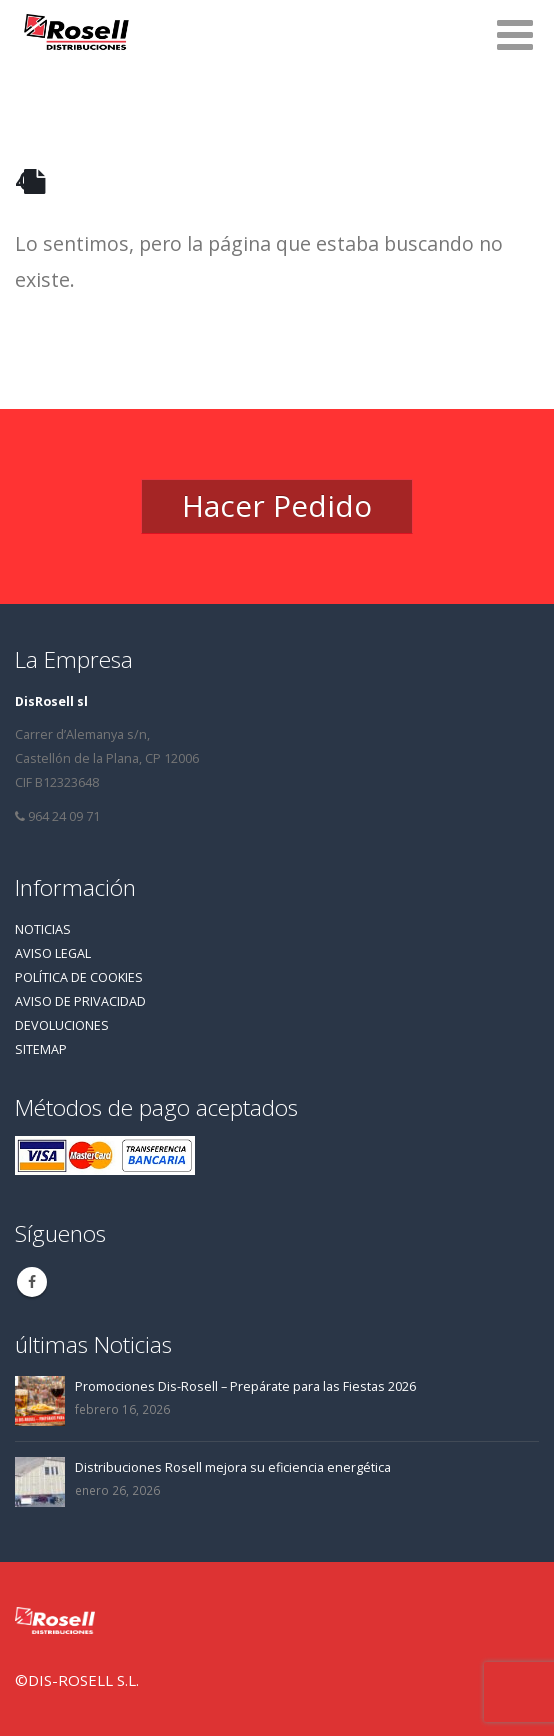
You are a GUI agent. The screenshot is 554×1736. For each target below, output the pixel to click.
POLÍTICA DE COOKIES (79, 977)
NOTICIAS (43, 929)
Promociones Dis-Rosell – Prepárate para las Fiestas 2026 (245, 1386)
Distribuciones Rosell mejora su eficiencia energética (233, 1467)
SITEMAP (41, 1049)
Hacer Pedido (277, 505)
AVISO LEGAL (53, 953)
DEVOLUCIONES (62, 1025)
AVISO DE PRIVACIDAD (80, 1001)
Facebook (32, 1282)
